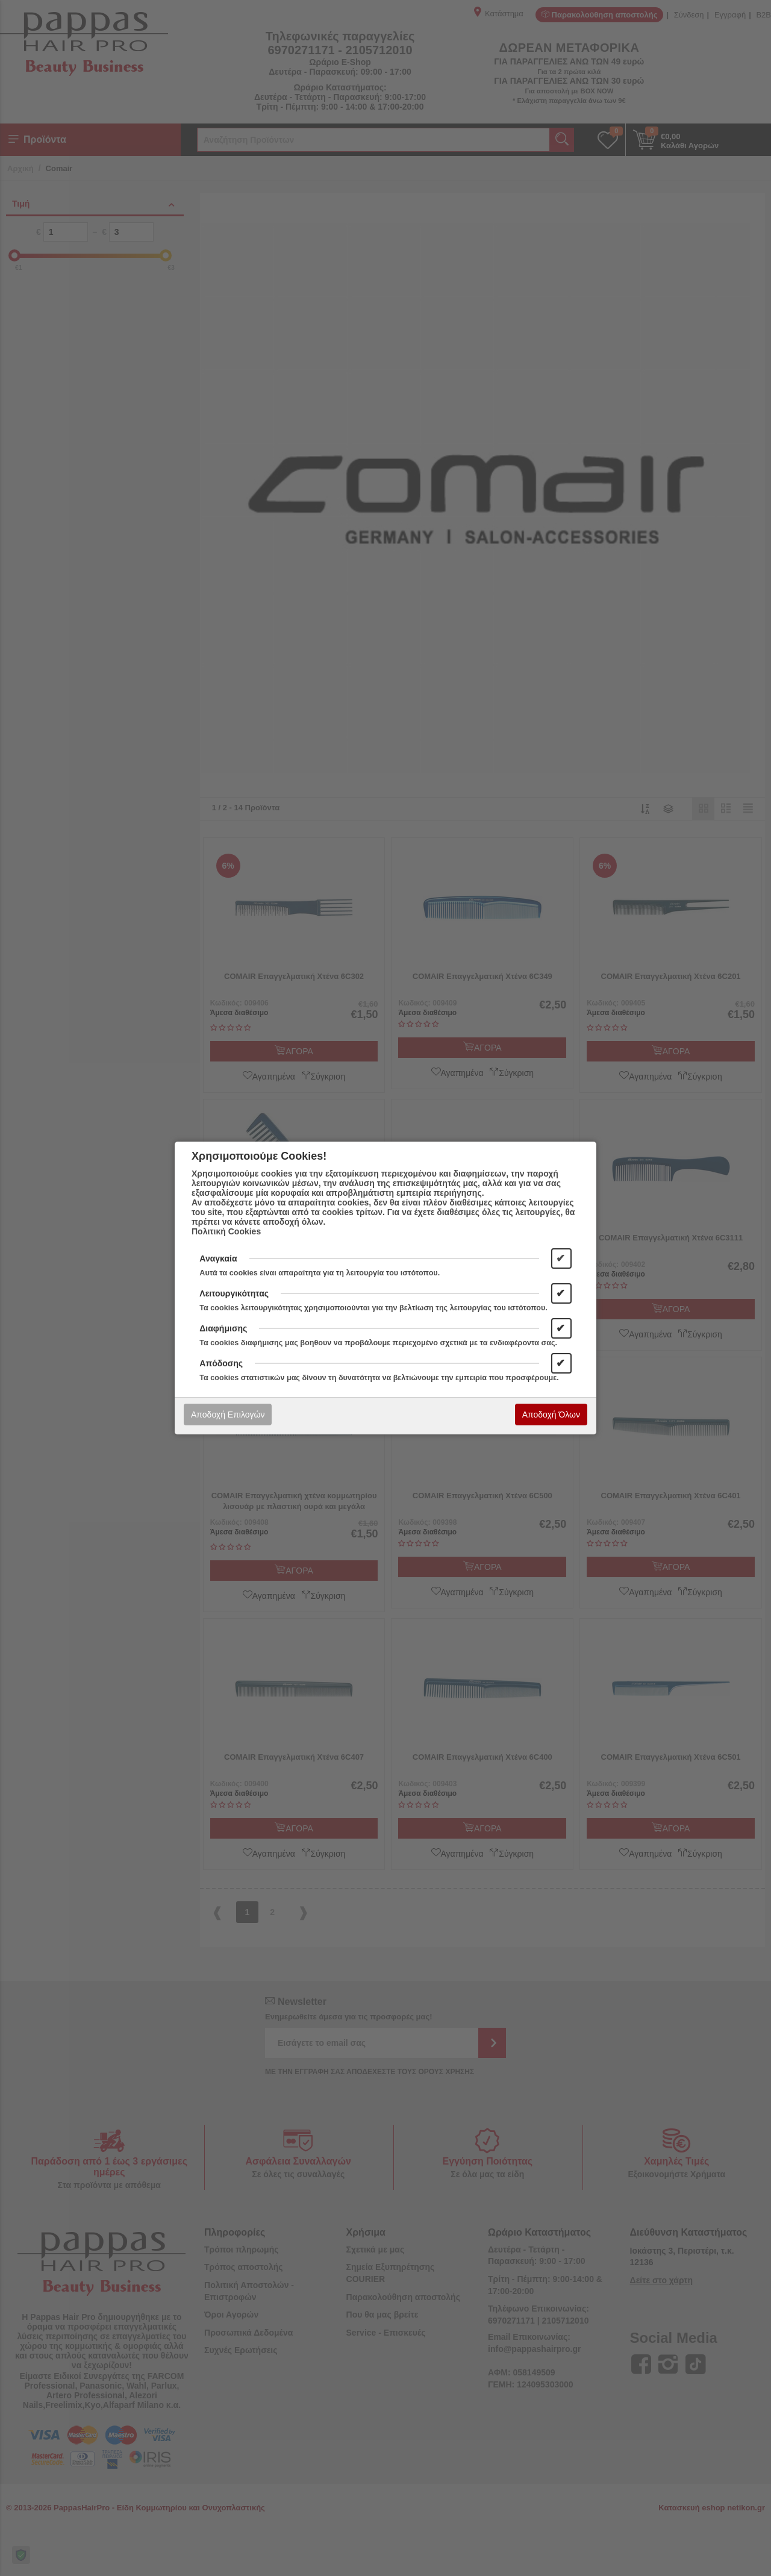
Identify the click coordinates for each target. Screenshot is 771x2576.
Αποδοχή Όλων (551, 1414)
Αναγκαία (218, 1258)
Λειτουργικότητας (234, 1293)
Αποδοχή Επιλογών (227, 1414)
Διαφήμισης (223, 1328)
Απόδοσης (221, 1363)
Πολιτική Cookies (226, 1231)
